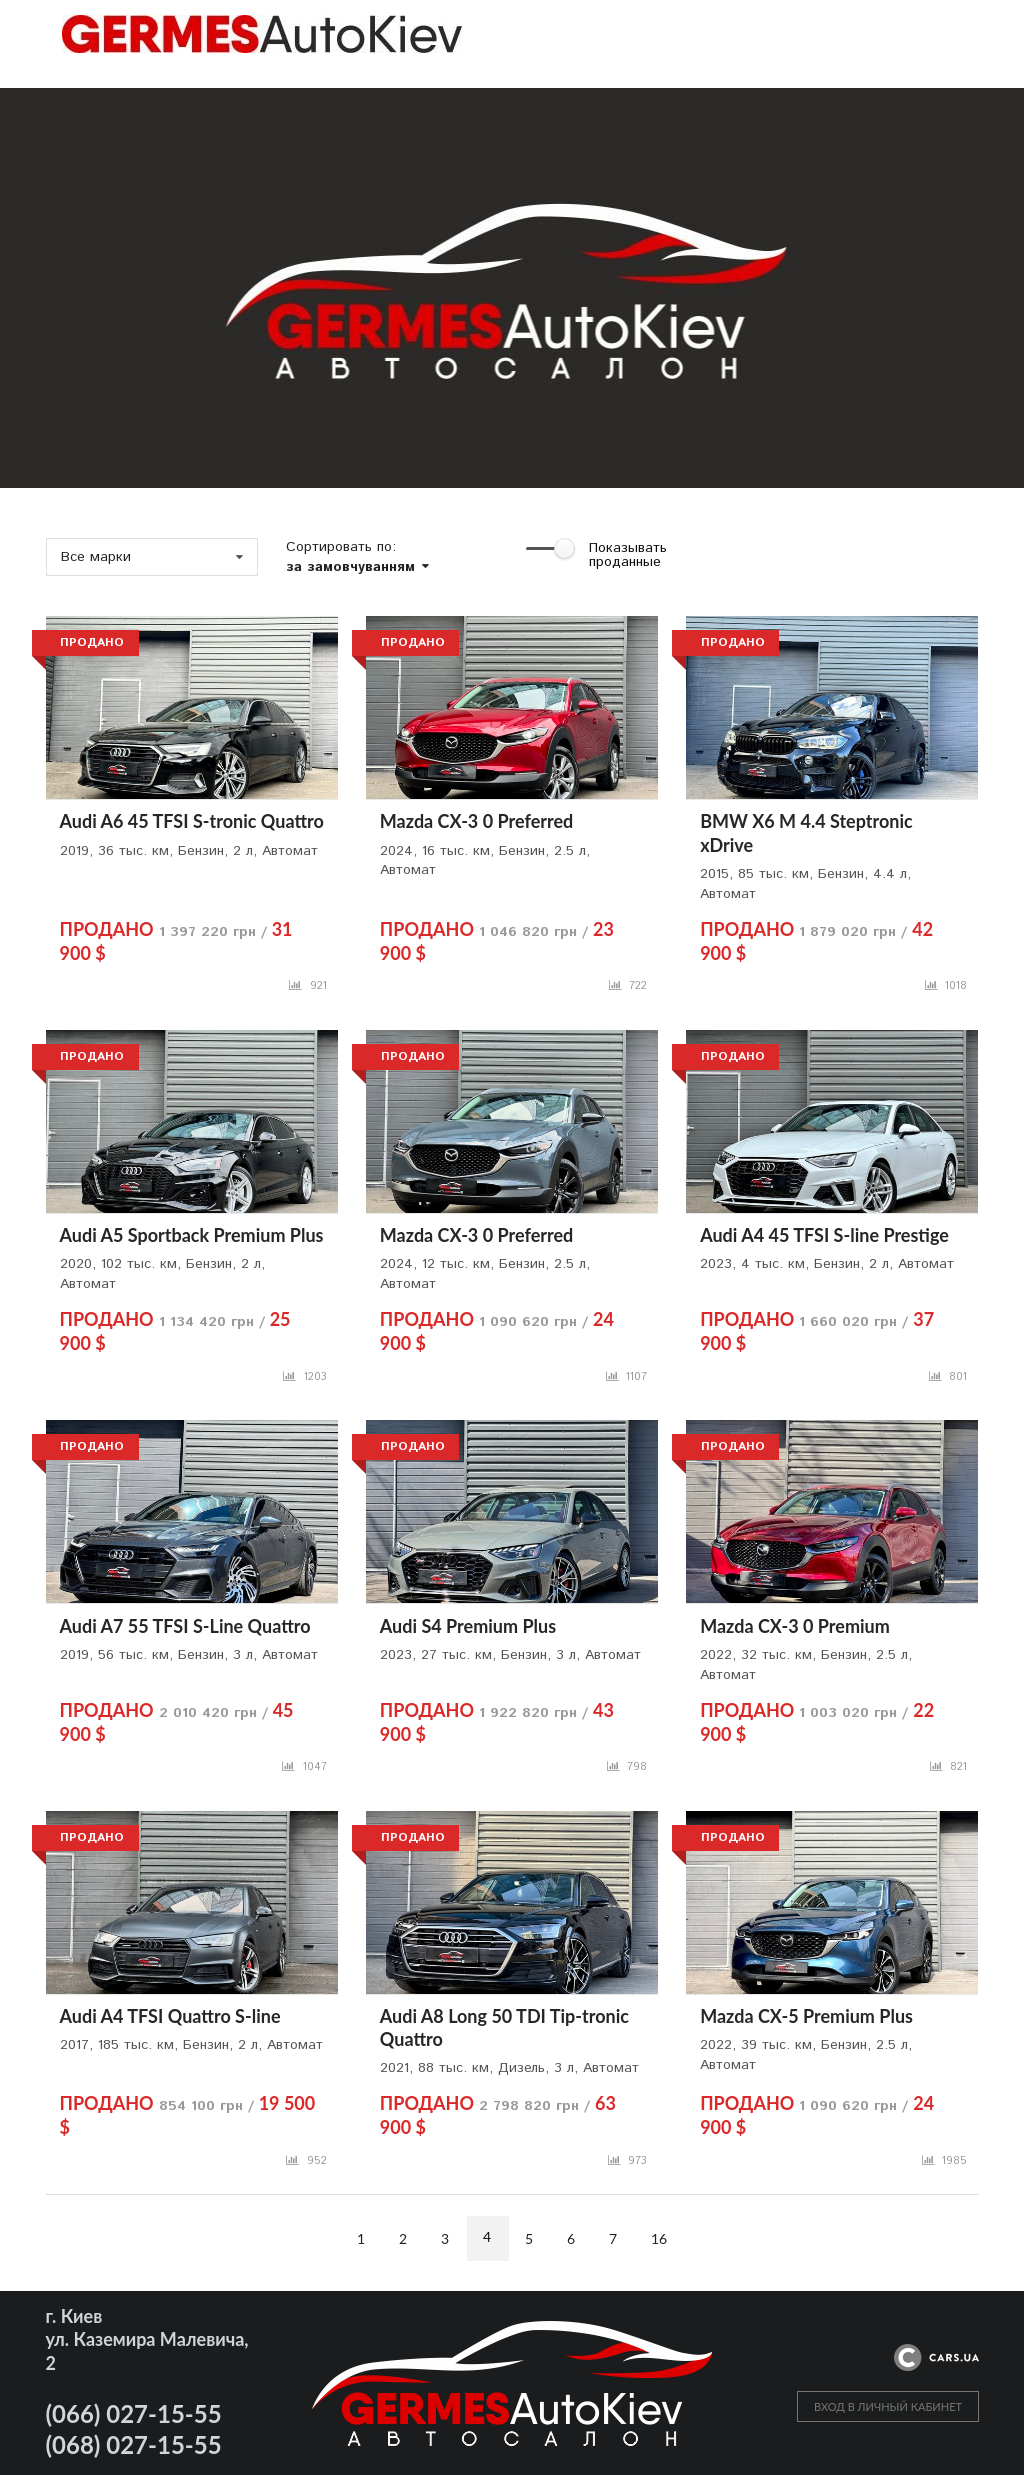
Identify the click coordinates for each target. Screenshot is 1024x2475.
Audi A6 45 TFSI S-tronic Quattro (192, 821)
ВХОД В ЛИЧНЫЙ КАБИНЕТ (888, 2406)
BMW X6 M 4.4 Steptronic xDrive (806, 832)
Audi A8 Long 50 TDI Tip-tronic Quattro (504, 2027)
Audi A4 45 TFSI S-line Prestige (824, 1235)
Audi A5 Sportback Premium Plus (192, 1235)
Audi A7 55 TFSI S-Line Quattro (185, 1626)
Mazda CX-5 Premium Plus (806, 2016)
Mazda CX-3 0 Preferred (476, 821)
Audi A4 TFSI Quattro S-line (170, 2016)
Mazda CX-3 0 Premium (795, 1626)
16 (659, 2238)
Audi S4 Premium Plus (468, 1626)
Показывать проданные (628, 555)
